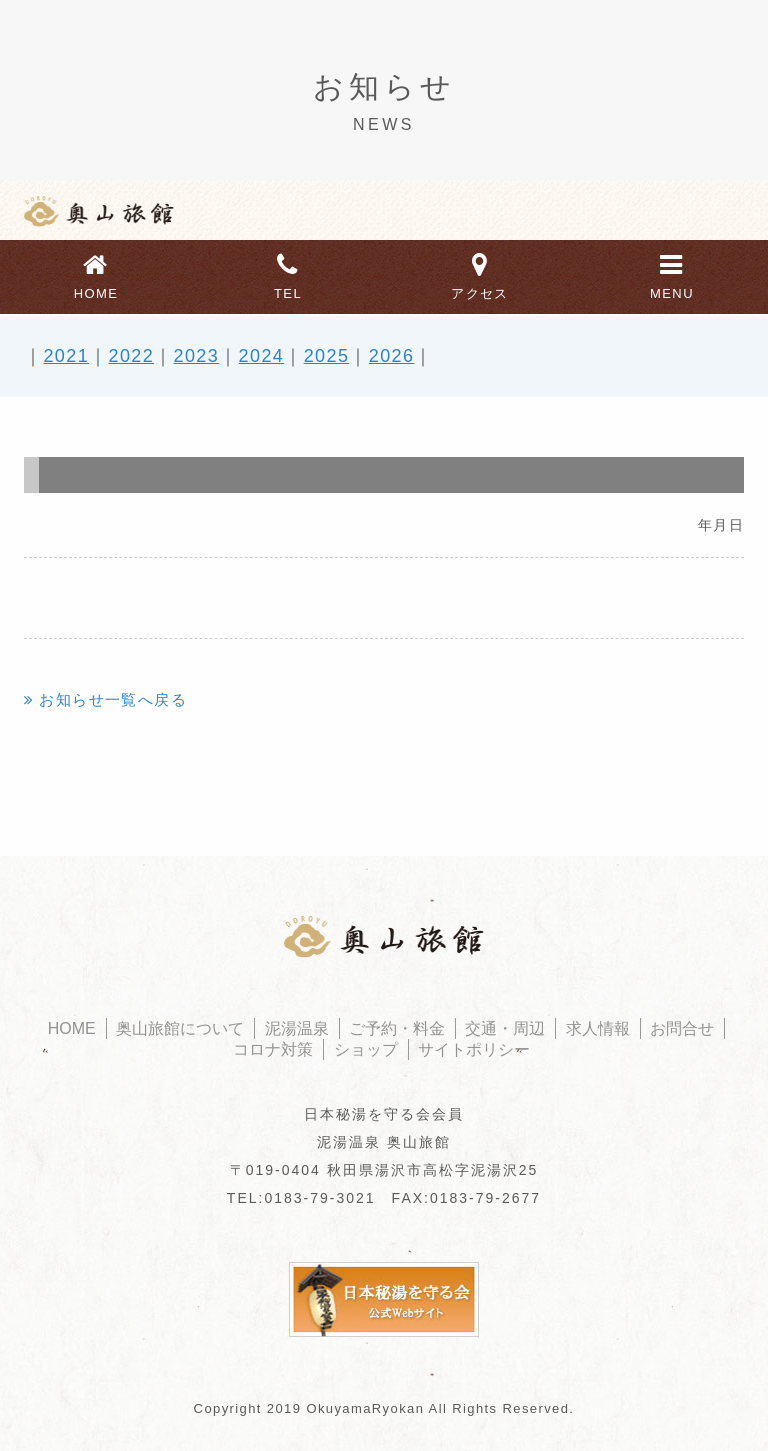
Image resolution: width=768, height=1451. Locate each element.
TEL (288, 274)
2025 (327, 356)
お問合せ (682, 1028)
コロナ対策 (273, 1049)
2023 (197, 356)
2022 (131, 356)
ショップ (366, 1049)
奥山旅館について (180, 1028)
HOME (96, 274)
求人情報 (598, 1028)
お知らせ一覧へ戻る (113, 699)
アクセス (480, 274)
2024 (262, 356)
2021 (66, 356)
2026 (392, 356)
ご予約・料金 (397, 1028)
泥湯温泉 (297, 1028)
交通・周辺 (505, 1028)
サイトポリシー (474, 1049)
